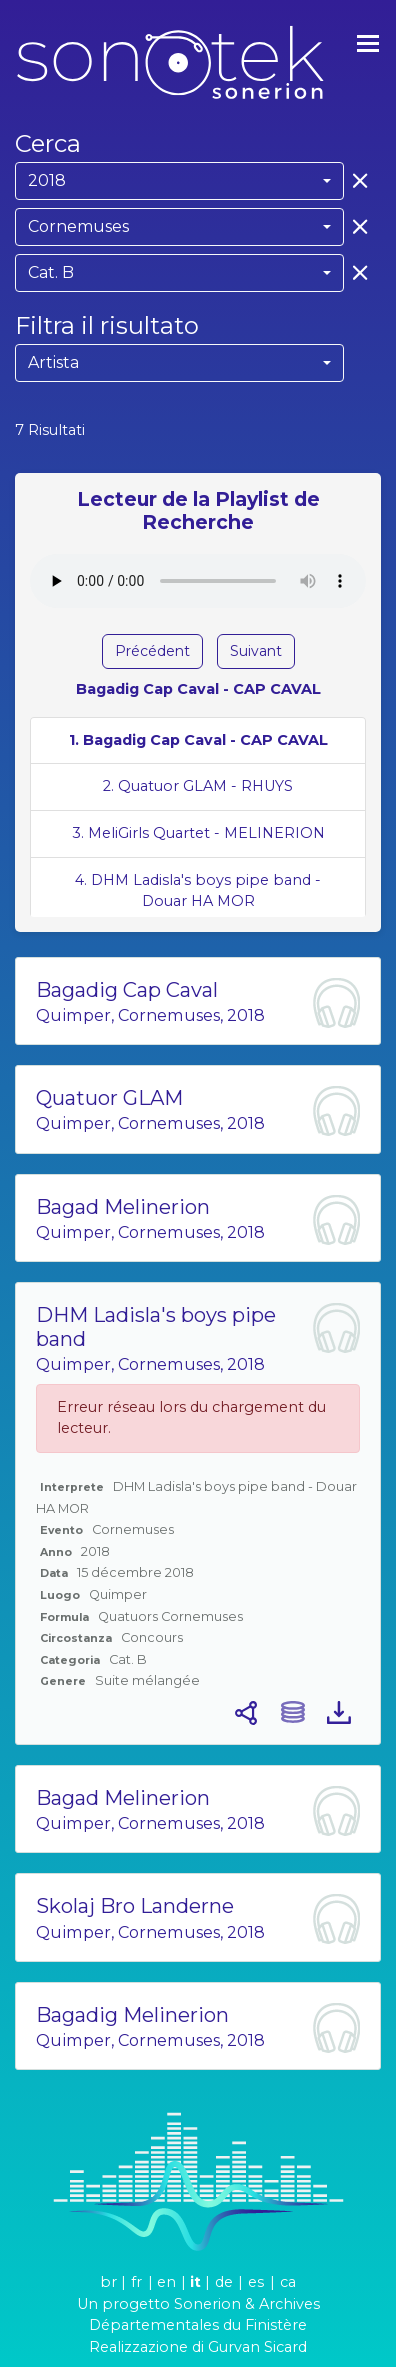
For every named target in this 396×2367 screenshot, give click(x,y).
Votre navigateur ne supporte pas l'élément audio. (198, 581)
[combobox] (179, 181)
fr (136, 2282)
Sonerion (207, 2304)
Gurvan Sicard (257, 2347)
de (224, 2282)
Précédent (152, 651)
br (108, 2282)
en (166, 2282)
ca (288, 2282)
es (256, 2282)
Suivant (256, 651)
